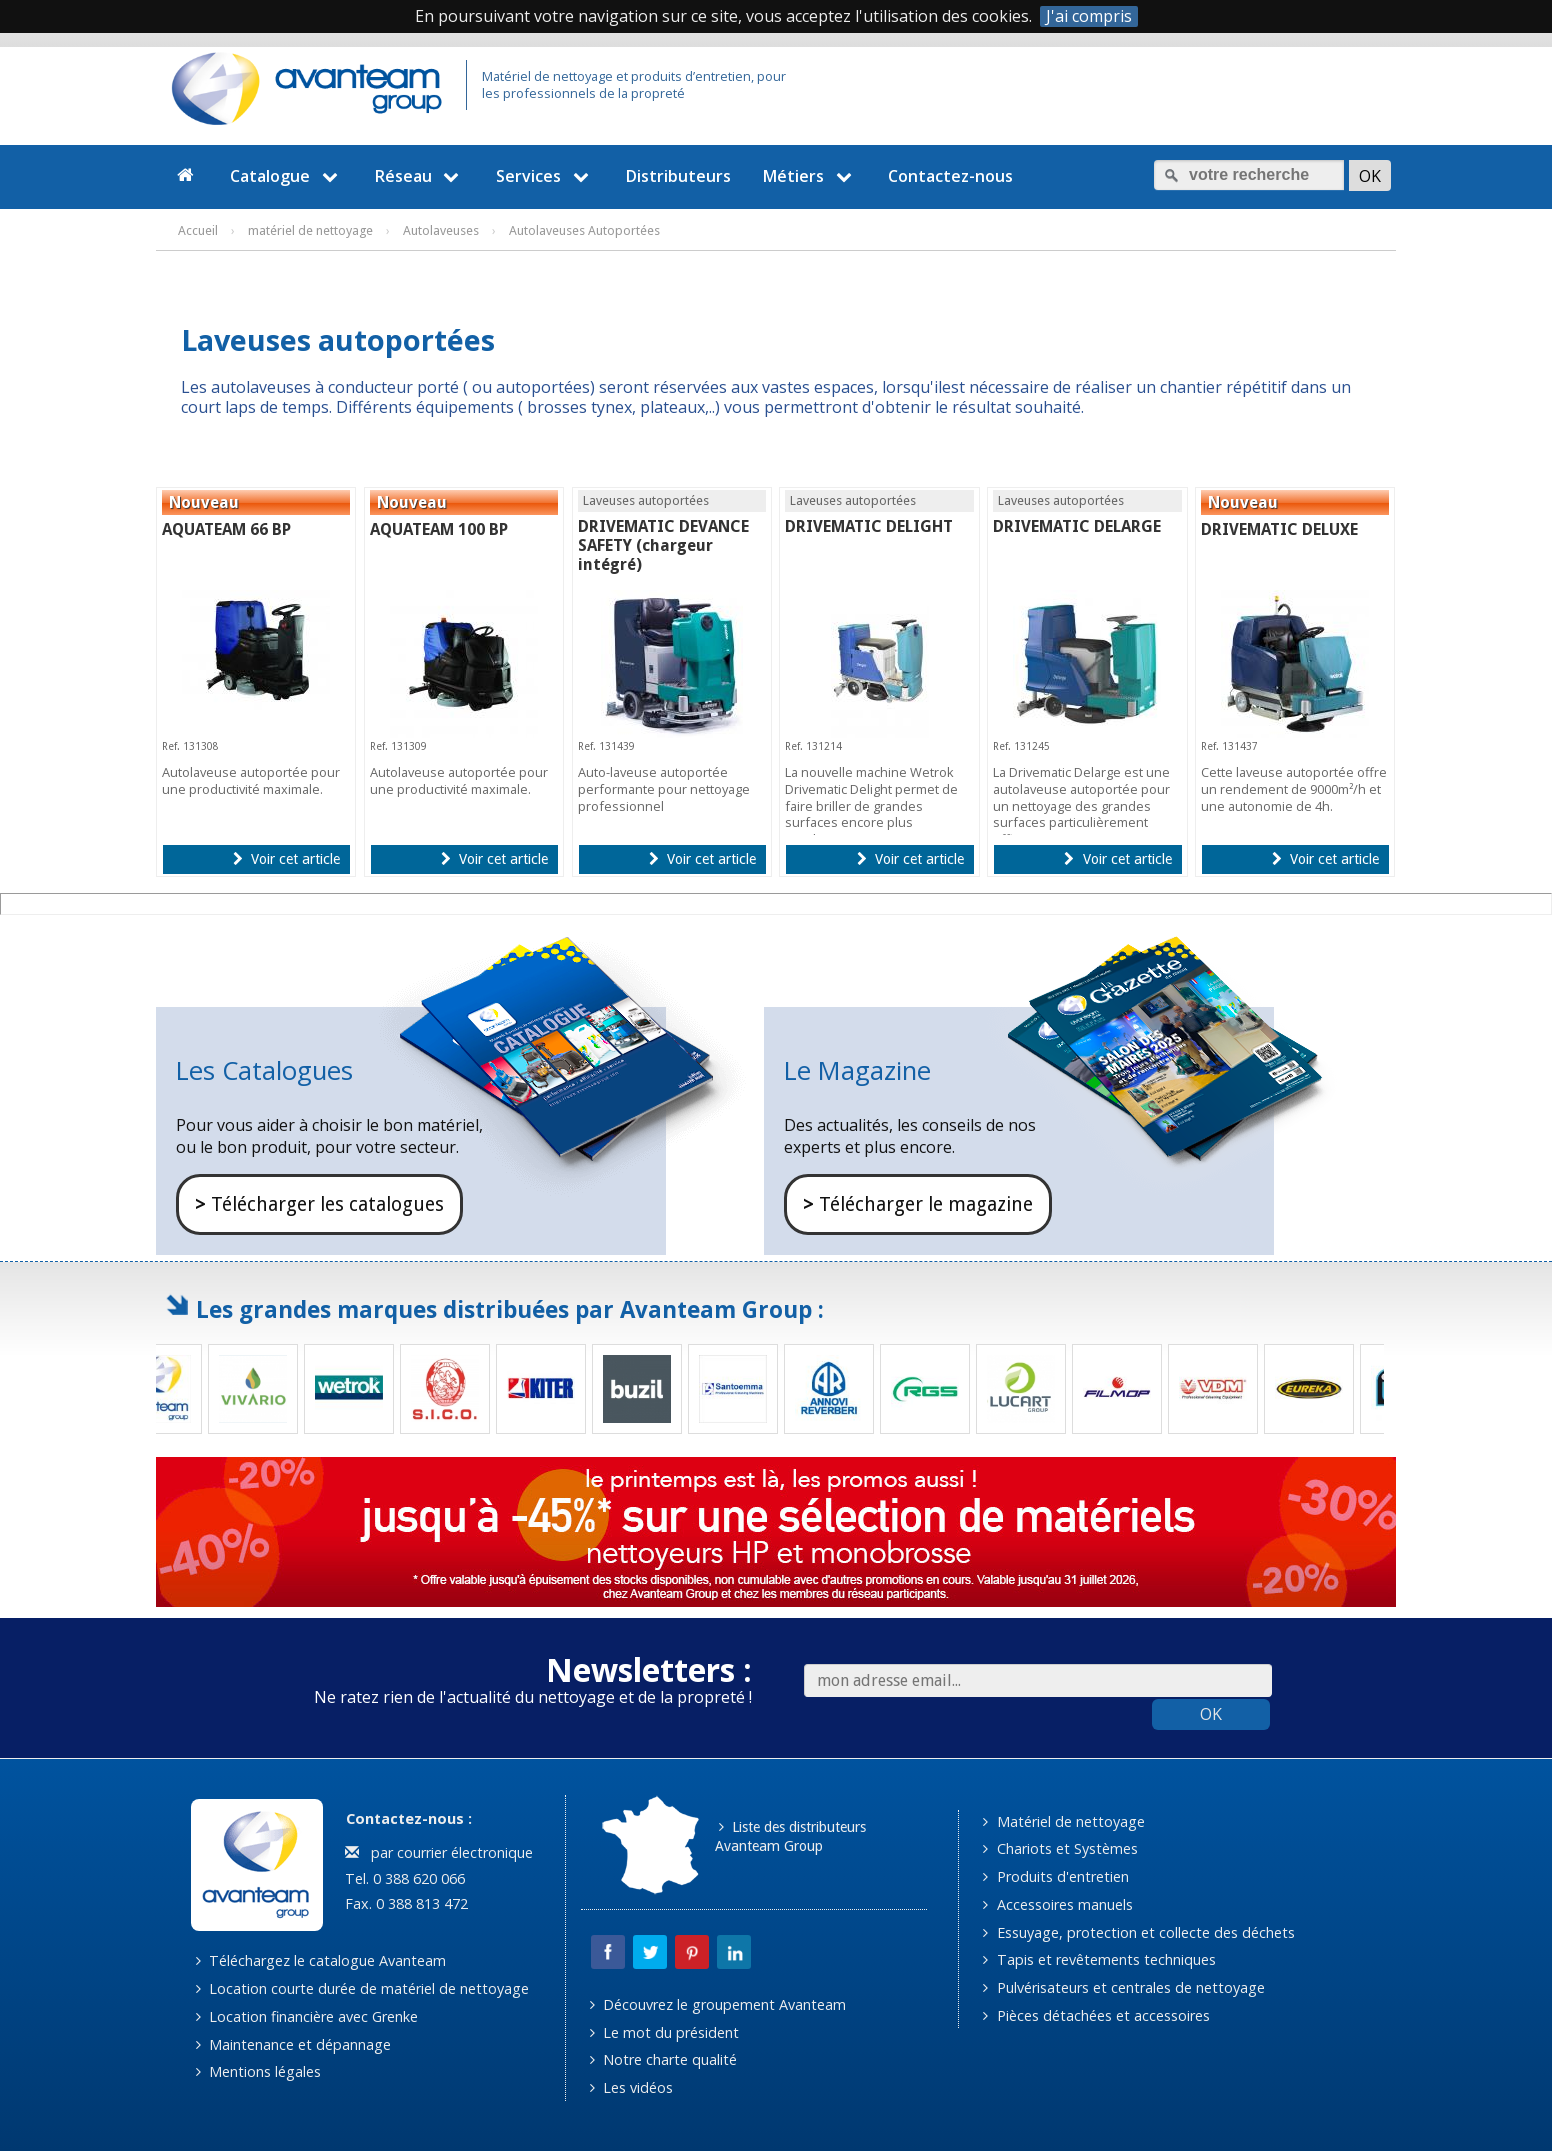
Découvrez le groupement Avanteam (718, 2004)
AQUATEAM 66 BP (226, 529)
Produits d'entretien (1055, 1876)
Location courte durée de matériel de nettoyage (362, 1988)
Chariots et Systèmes (1060, 1848)
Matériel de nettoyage (1063, 1821)
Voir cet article (286, 859)
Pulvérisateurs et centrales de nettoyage (1123, 1987)
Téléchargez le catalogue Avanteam (321, 1960)
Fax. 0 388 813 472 (404, 1903)
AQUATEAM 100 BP (439, 529)
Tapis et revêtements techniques (1099, 1959)
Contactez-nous (950, 176)
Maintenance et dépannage (293, 2044)
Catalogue (286, 176)
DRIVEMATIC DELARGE (1077, 526)
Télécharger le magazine (918, 1204)
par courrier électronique (439, 1852)
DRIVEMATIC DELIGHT (869, 526)
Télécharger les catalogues (319, 1204)
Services (545, 176)
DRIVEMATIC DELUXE (1279, 529)
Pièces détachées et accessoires (1096, 2015)
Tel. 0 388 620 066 (403, 1878)
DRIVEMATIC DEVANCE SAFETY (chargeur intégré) (663, 545)
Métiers (810, 176)
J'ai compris (1089, 16)
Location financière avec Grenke (307, 2016)
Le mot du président (664, 2032)
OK (1211, 1714)
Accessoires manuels (1057, 1904)
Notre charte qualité (663, 2059)
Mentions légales (258, 2071)
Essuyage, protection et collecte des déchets (1138, 1932)
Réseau (420, 176)
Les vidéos (631, 2087)
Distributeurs (678, 176)
